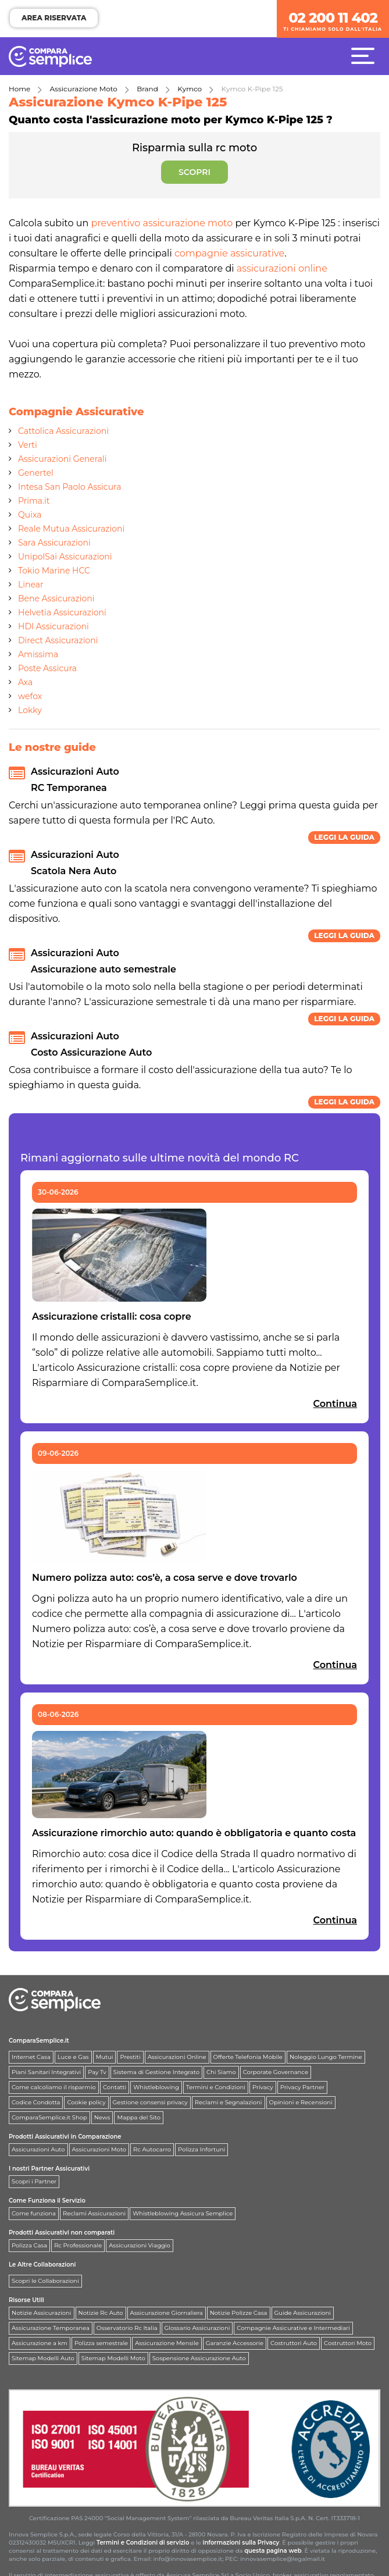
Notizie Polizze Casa (238, 2313)
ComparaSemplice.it (39, 2040)
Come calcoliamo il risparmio (54, 2087)
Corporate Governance (275, 2072)
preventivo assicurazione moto (162, 223)
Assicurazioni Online (177, 2057)
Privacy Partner (302, 2087)
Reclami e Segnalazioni (228, 2102)
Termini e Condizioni (215, 2087)
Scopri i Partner (34, 2181)
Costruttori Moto (348, 2343)
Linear (31, 584)
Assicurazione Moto (83, 88)
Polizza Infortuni (201, 2149)
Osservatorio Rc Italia (127, 2328)
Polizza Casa (29, 2245)
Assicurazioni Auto (38, 2149)
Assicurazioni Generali (62, 459)
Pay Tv (97, 2072)
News (102, 2117)
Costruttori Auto (293, 2343)
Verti (27, 445)
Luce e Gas (73, 2057)
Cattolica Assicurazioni (63, 431)
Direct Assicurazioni (58, 640)
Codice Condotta (36, 2102)
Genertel (35, 473)
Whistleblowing (156, 2087)
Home (19, 88)
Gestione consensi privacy (150, 2102)
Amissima (38, 654)
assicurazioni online (282, 268)
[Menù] (365, 55)
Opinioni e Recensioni (301, 2102)
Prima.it (33, 501)
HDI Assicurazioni (53, 626)
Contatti (114, 2087)
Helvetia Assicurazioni (62, 612)
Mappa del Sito (138, 2117)
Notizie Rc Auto (100, 2313)
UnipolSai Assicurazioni (65, 556)
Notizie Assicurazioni (42, 2313)
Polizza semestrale (101, 2343)
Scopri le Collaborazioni (45, 2281)
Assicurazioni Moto (99, 2149)
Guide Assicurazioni (302, 2313)
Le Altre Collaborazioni (42, 2264)
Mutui (104, 2057)
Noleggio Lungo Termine (326, 2057)
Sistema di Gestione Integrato (156, 2072)
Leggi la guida (344, 837)
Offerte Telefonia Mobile (248, 2057)
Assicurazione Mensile (167, 2343)
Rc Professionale (78, 2245)
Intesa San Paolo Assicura (69, 487)
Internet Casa (31, 2057)
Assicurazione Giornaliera (166, 2313)
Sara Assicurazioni (54, 542)
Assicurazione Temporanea (51, 2328)
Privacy (262, 2087)
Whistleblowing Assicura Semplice (183, 2213)
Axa (25, 682)
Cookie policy (86, 2102)
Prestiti (130, 2057)
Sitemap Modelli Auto (43, 2358)
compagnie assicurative (229, 253)
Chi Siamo (221, 2072)
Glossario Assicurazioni (197, 2328)
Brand (147, 88)
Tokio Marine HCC (54, 570)
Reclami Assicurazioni (94, 2213)
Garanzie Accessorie (234, 2343)
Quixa (30, 515)
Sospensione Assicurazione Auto (199, 2358)
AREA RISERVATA (54, 17)
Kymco (190, 88)
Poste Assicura (47, 668)
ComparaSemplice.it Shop (49, 2117)
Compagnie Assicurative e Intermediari (293, 2328)
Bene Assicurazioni (56, 598)
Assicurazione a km (39, 2343)
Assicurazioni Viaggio (139, 2245)
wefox (30, 696)
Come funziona (34, 2213)
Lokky (30, 710)
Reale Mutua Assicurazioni (71, 528)
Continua (335, 1403)
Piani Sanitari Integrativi (46, 2072)
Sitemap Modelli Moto (113, 2358)
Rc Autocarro (152, 2149)
